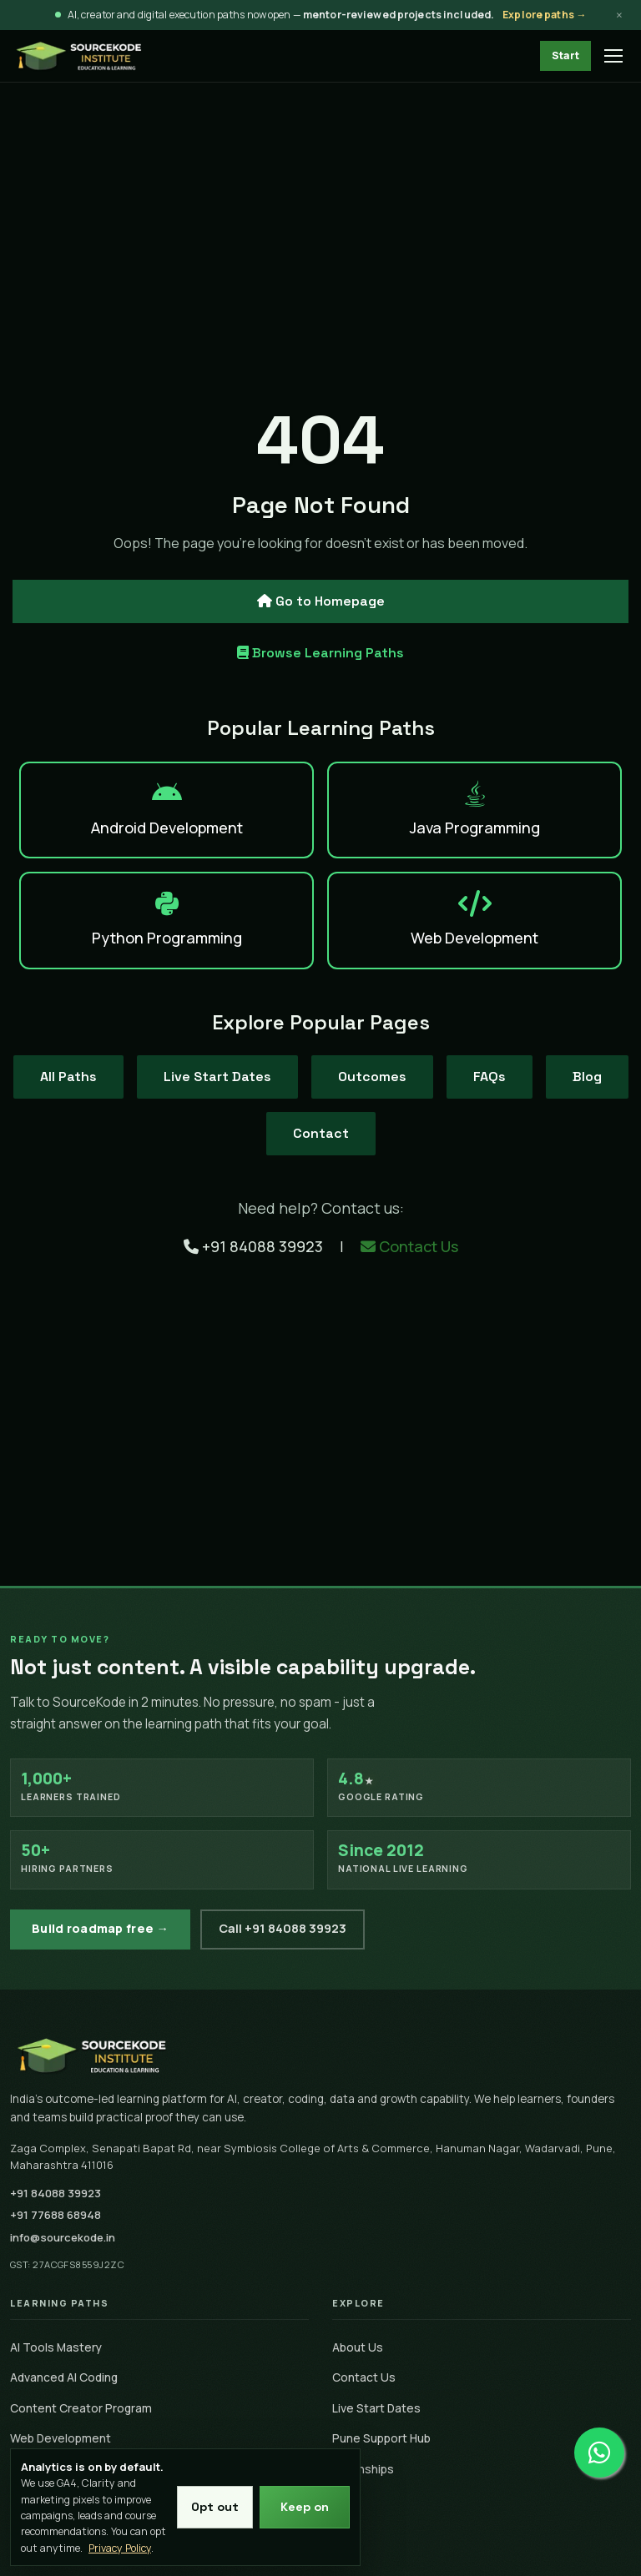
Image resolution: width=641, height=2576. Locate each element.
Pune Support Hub (381, 2438)
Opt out (215, 2506)
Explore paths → (544, 15)
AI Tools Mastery (56, 2347)
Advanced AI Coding (64, 2377)
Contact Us (409, 1246)
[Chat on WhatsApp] (599, 2444)
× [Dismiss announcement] (619, 15)
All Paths (68, 1076)
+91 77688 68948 (55, 2214)
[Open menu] (614, 56)
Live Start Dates (217, 1076)
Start (565, 55)
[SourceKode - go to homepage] (79, 56)
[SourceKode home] (320, 2055)
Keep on (304, 2506)
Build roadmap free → (100, 1928)
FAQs (489, 1076)
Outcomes (372, 1076)
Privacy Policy (119, 2548)
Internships (363, 2469)
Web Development (60, 2438)
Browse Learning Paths (320, 653)
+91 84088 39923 (255, 1246)
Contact (321, 1133)
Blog (587, 1076)
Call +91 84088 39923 (282, 1928)
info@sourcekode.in (62, 2237)
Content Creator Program (81, 2408)
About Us (357, 2347)
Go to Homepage (321, 601)
